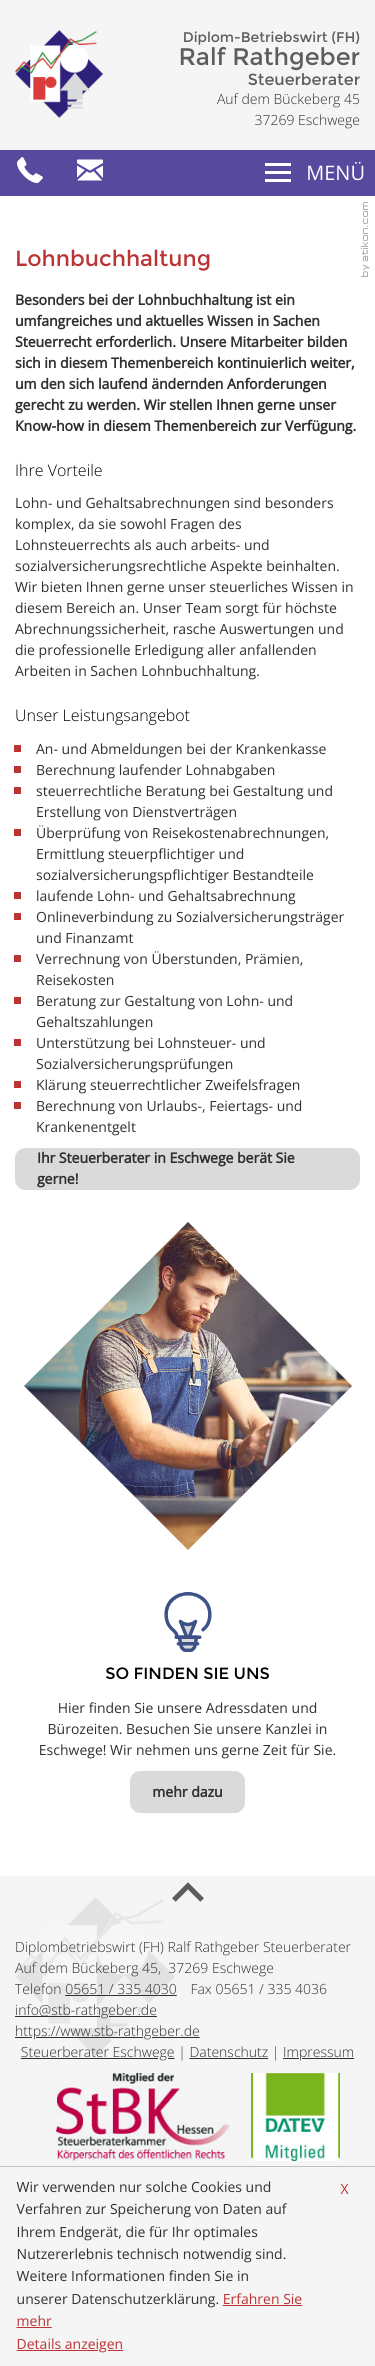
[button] (30, 173)
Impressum (318, 2052)
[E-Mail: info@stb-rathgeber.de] (90, 173)
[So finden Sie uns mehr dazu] (187, 1792)
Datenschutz (228, 2052)
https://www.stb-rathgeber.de (107, 2031)
